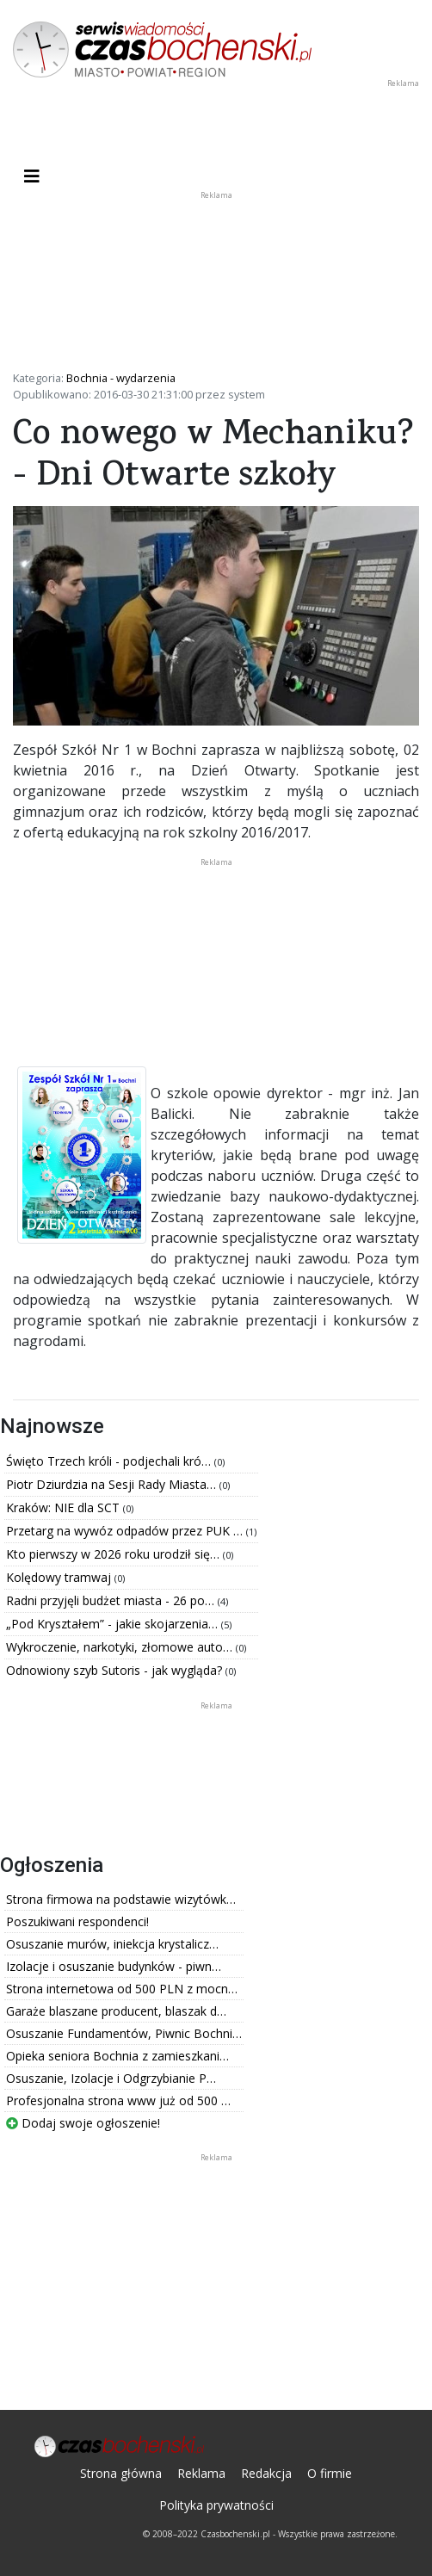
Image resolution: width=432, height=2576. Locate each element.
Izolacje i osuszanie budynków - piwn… (113, 1966)
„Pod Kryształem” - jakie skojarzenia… (113, 1623)
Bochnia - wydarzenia (121, 378)
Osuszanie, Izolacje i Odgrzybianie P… (111, 2078)
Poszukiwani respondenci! (77, 1921)
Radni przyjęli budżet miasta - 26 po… (112, 1600)
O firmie (329, 2473)
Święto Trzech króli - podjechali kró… (110, 1461)
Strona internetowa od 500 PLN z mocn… (122, 1988)
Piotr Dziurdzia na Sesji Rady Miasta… (112, 1484)
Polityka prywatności (216, 2505)
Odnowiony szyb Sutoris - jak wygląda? (115, 1670)
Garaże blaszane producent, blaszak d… (116, 2011)
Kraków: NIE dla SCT (64, 1507)
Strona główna (121, 2473)
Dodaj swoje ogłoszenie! (83, 2123)
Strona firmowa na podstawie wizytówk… (121, 1899)
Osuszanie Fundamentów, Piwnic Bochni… (124, 2033)
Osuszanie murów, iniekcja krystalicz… (112, 1944)
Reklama (201, 2473)
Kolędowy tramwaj (60, 1577)
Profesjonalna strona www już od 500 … (118, 2100)
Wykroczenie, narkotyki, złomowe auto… (121, 1647)
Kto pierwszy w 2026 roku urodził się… (114, 1554)
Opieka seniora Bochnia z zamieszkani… (117, 2056)
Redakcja (266, 2473)
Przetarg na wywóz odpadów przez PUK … (126, 1531)
